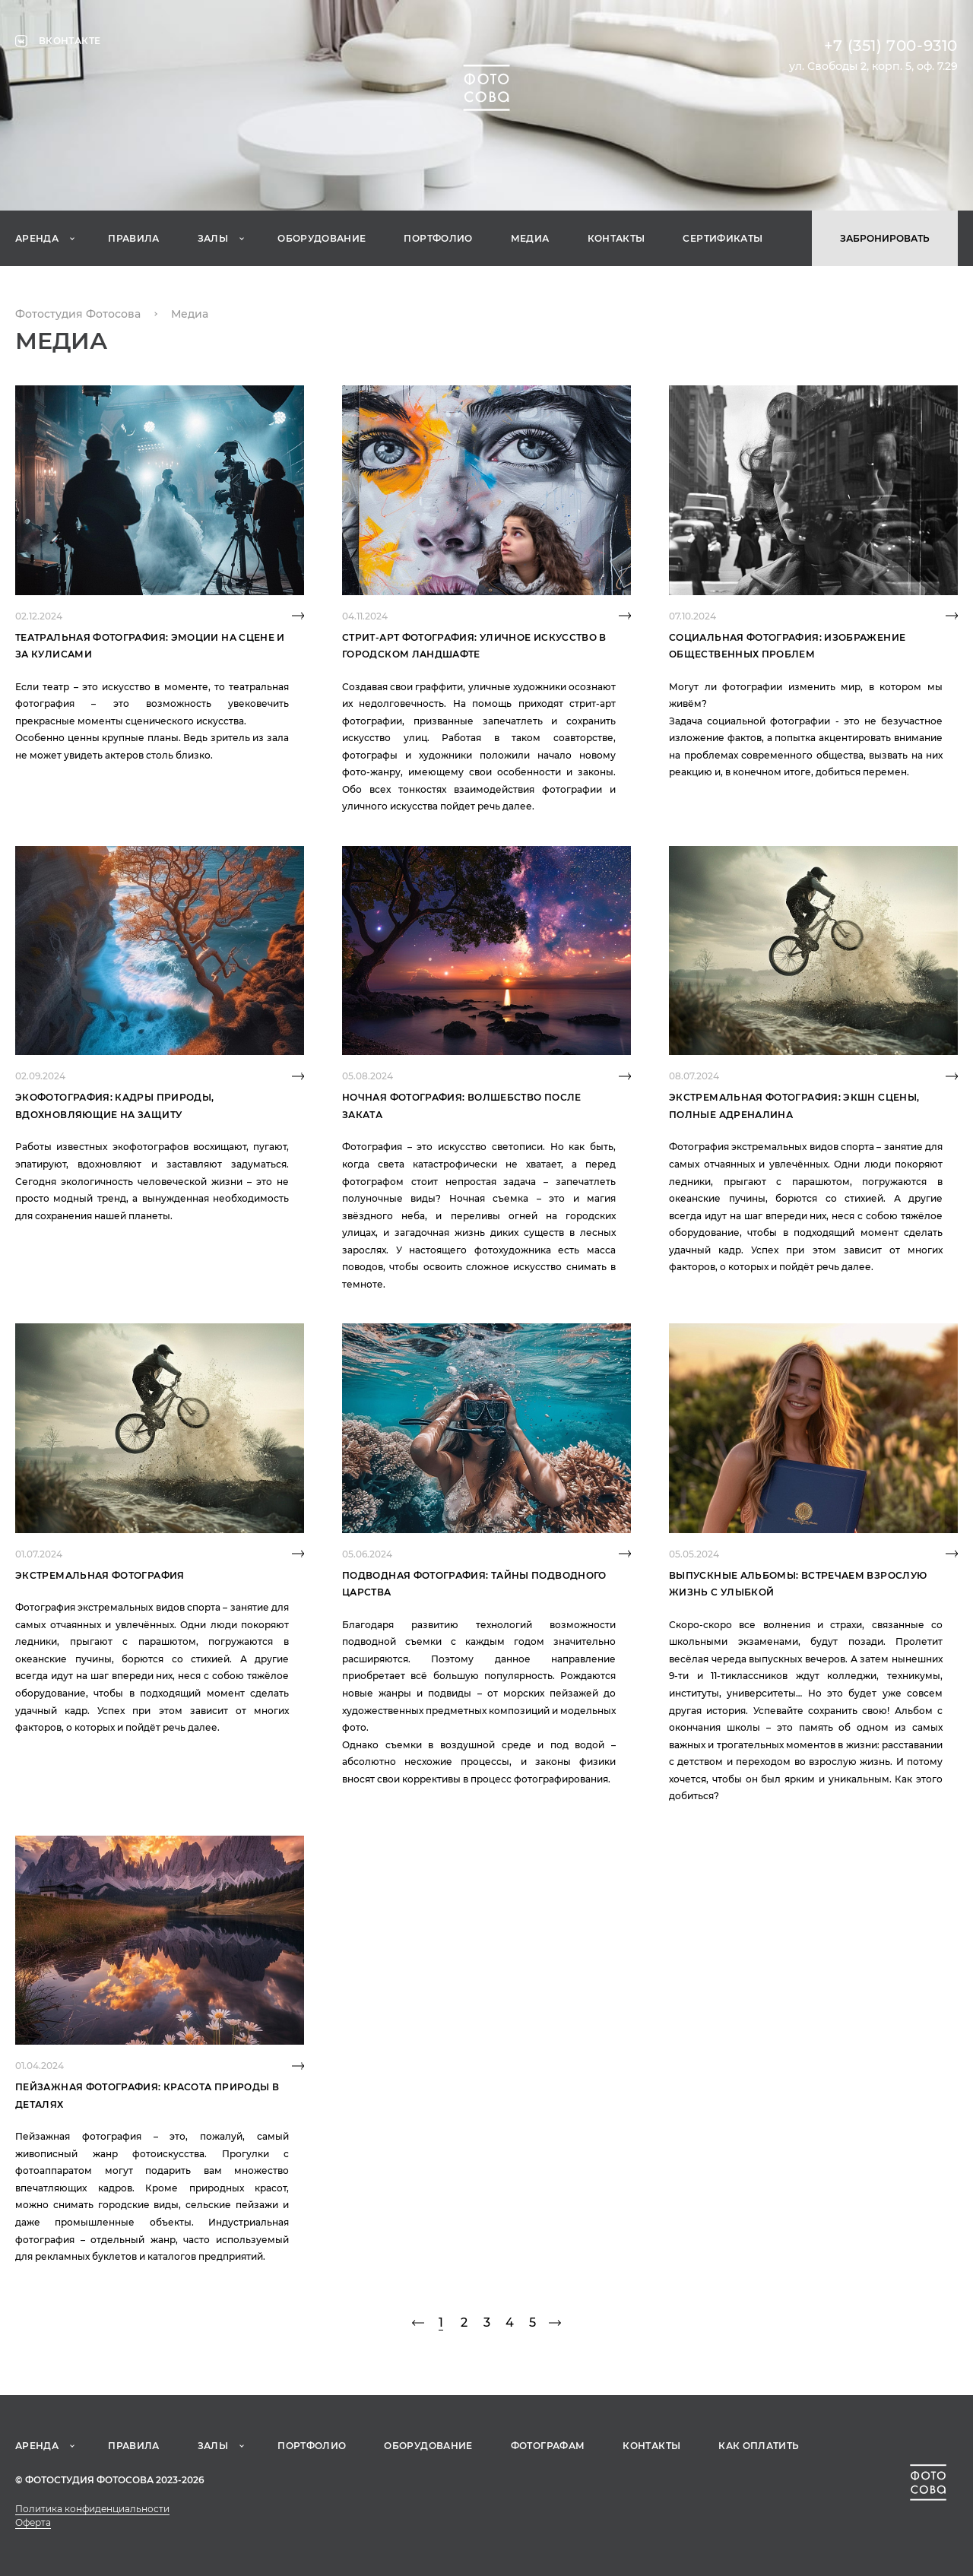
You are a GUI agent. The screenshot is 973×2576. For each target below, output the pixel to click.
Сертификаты (722, 238)
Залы (213, 238)
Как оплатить (758, 2445)
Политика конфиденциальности (92, 2508)
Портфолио (438, 238)
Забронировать (885, 238)
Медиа (530, 238)
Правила (134, 238)
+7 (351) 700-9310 (891, 45)
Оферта (33, 2522)
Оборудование (321, 238)
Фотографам (548, 2445)
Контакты (616, 238)
